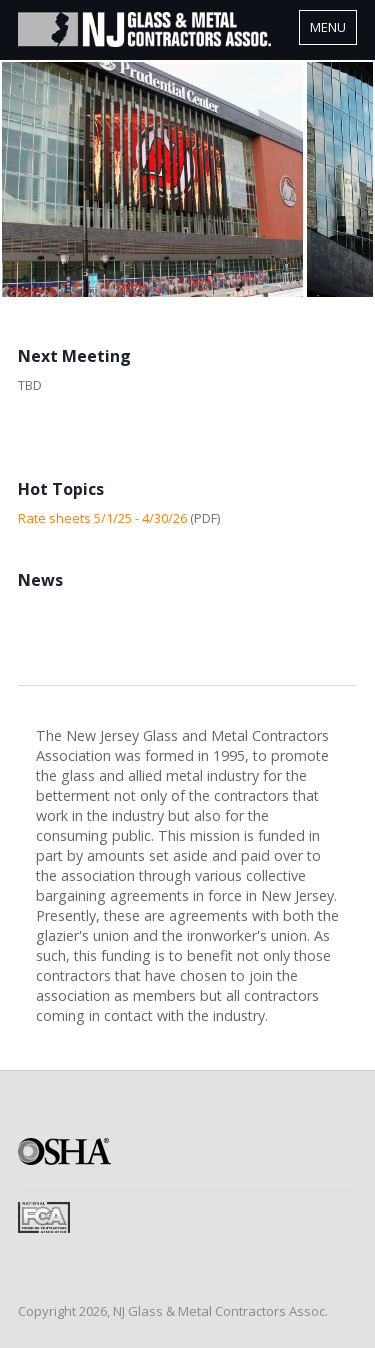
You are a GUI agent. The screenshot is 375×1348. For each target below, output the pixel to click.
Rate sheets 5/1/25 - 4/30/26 (102, 518)
